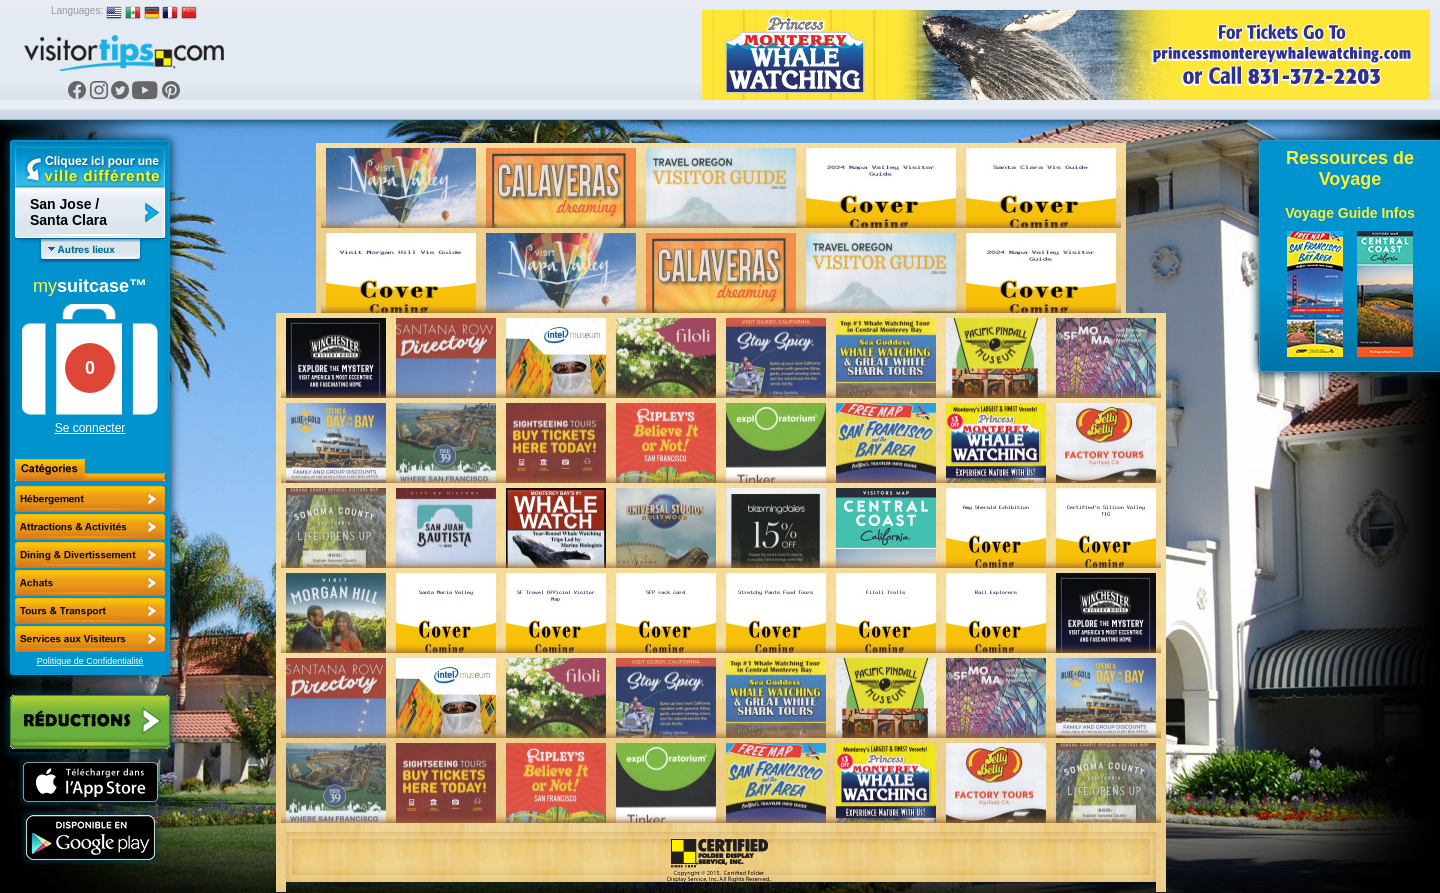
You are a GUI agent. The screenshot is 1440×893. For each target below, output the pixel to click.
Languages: (77, 10)
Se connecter (90, 428)
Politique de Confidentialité (90, 661)
